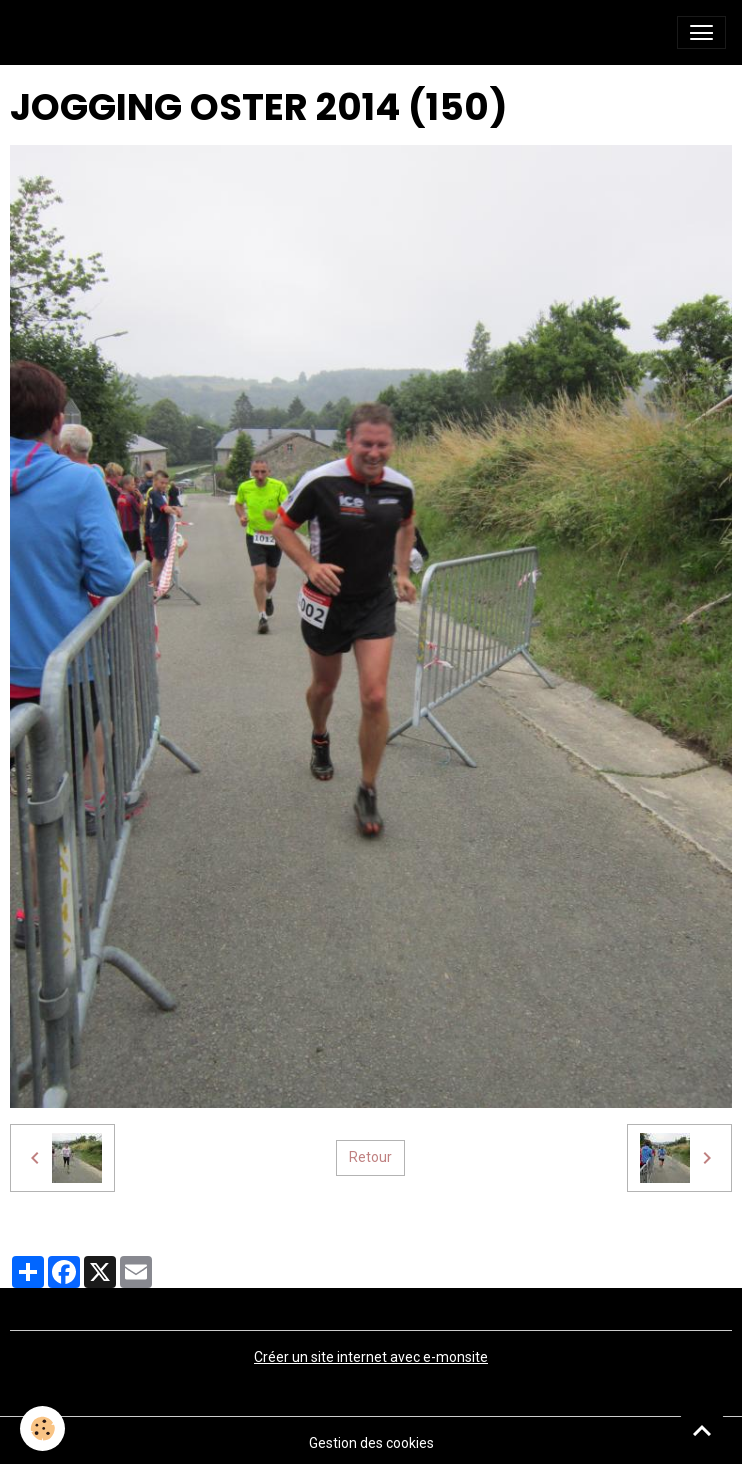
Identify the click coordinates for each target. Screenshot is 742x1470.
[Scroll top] (702, 1430)
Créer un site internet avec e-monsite (371, 1357)
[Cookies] (42, 1428)
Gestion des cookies (371, 1443)
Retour (370, 1157)
